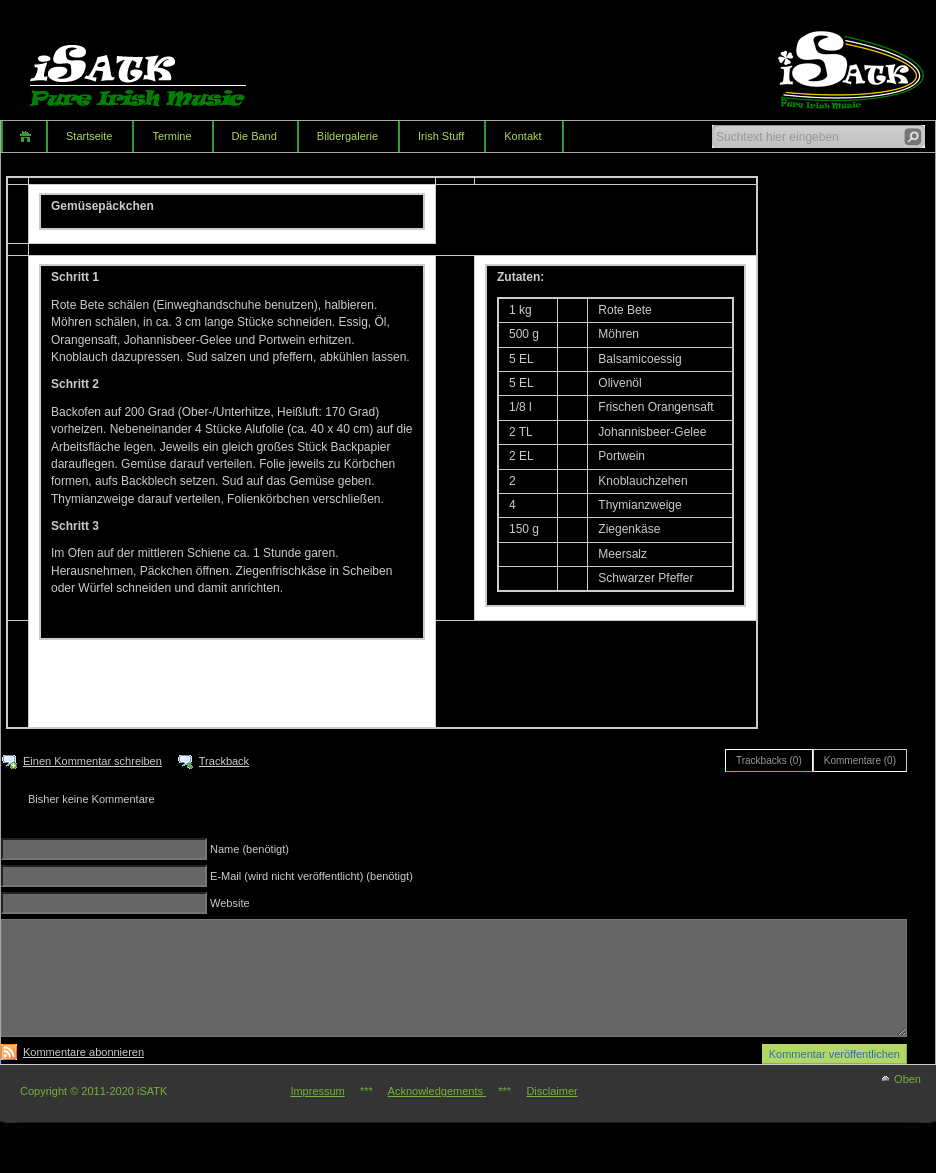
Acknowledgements (437, 1091)
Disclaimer (551, 1091)
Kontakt (522, 136)
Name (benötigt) (249, 849)
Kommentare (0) (860, 760)
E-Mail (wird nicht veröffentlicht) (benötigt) (311, 876)
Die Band (254, 136)
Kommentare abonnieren (83, 1052)
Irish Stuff (441, 136)
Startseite (89, 136)
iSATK (155, 65)
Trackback (224, 761)
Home (23, 136)
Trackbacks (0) (769, 760)
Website (230, 903)
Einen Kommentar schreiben (92, 761)
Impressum (317, 1091)
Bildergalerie (347, 136)
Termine (171, 136)
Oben (907, 1079)
